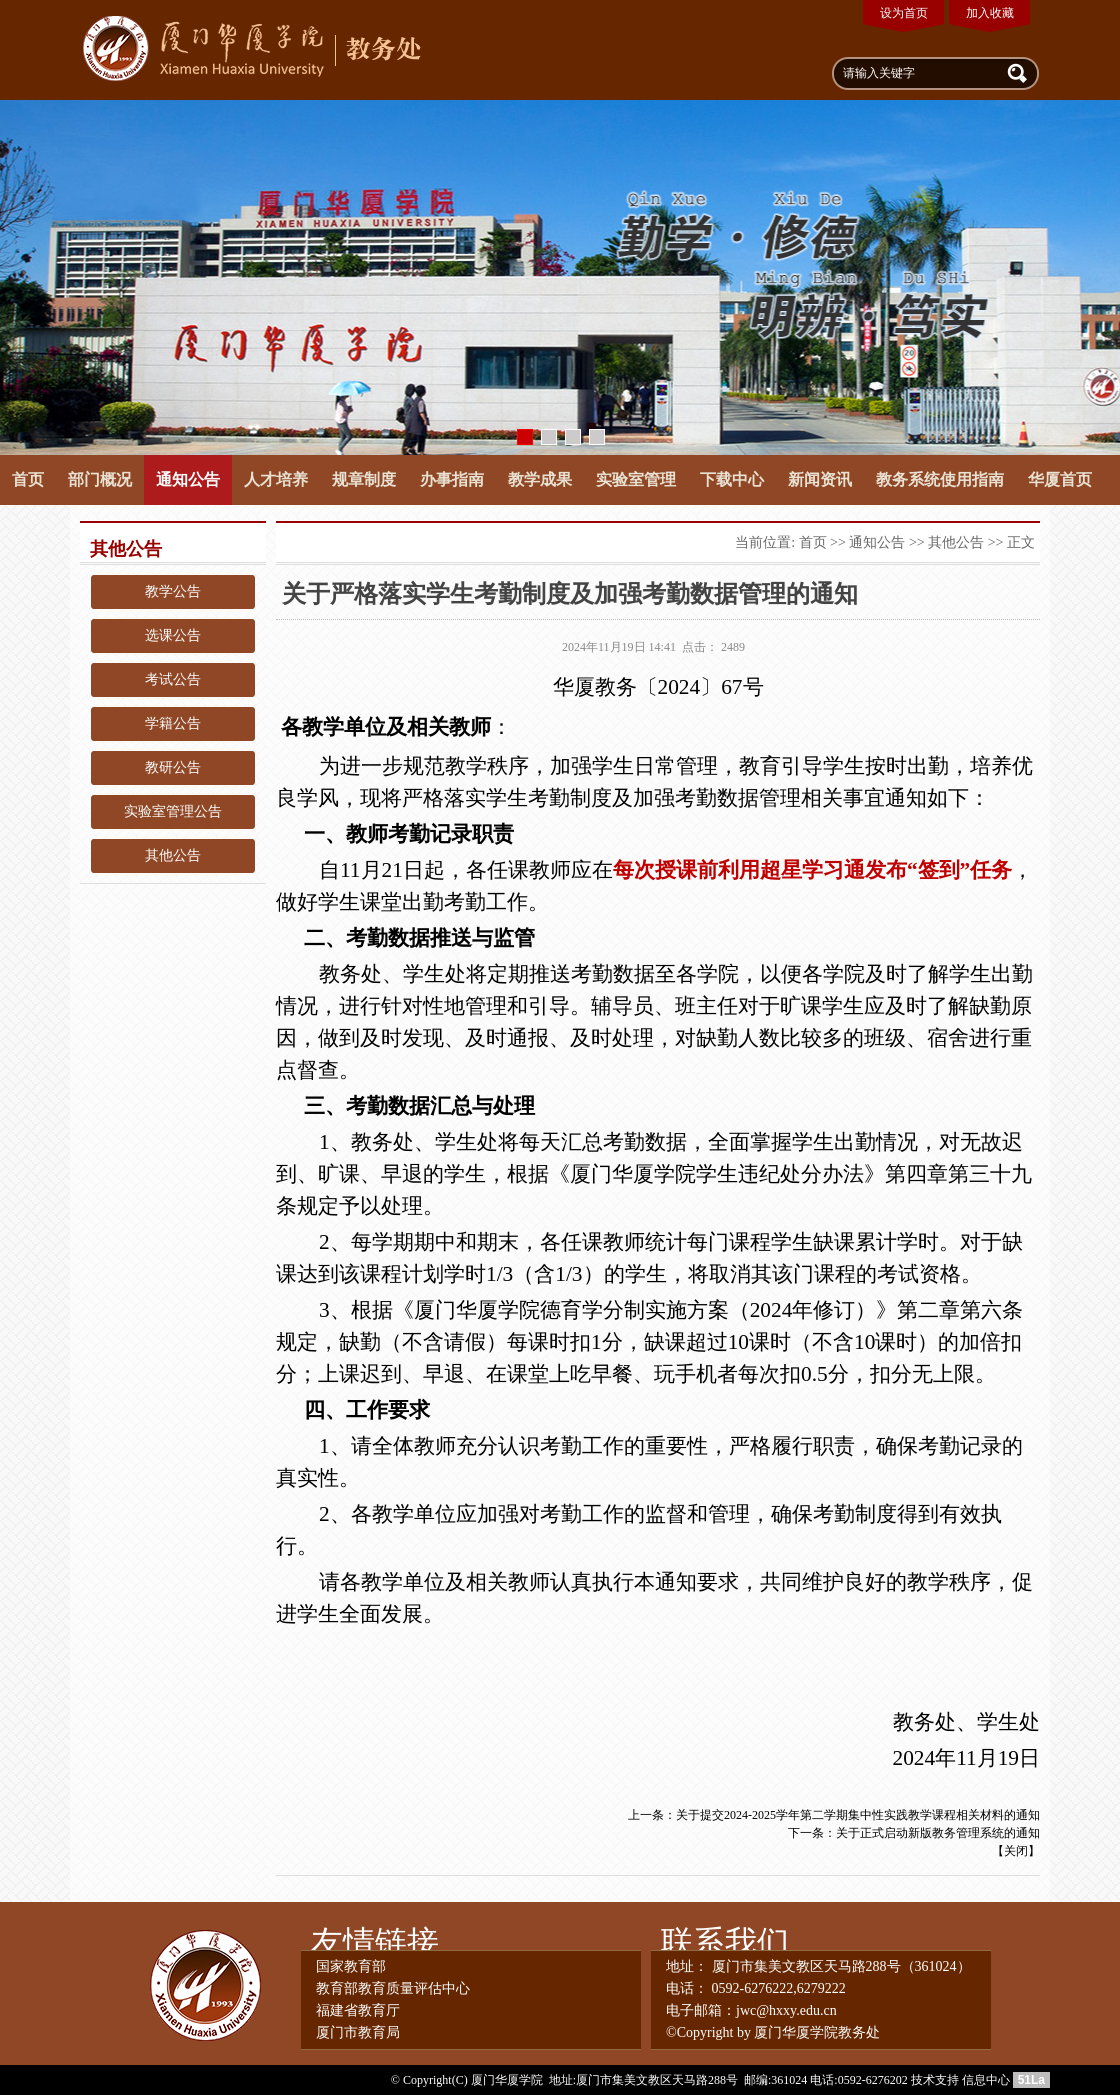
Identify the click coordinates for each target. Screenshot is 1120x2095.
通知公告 (188, 479)
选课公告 (173, 635)
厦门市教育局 (358, 2032)
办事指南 (452, 479)
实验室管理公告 (173, 811)
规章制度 (364, 479)
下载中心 (732, 479)
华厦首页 (1060, 479)
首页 (28, 479)
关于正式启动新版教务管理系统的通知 (938, 1833)
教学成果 (540, 479)
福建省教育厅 (358, 2010)
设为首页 (904, 13)
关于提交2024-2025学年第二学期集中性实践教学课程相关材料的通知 (858, 1815)
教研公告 (173, 767)
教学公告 (173, 591)
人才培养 (276, 479)
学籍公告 (173, 723)
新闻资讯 (820, 479)
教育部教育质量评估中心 (393, 1988)
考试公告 (173, 679)
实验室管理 (636, 479)
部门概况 (100, 479)
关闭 (1016, 1851)
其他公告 (173, 855)
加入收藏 (990, 13)
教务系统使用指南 (940, 479)
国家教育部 (351, 1966)
